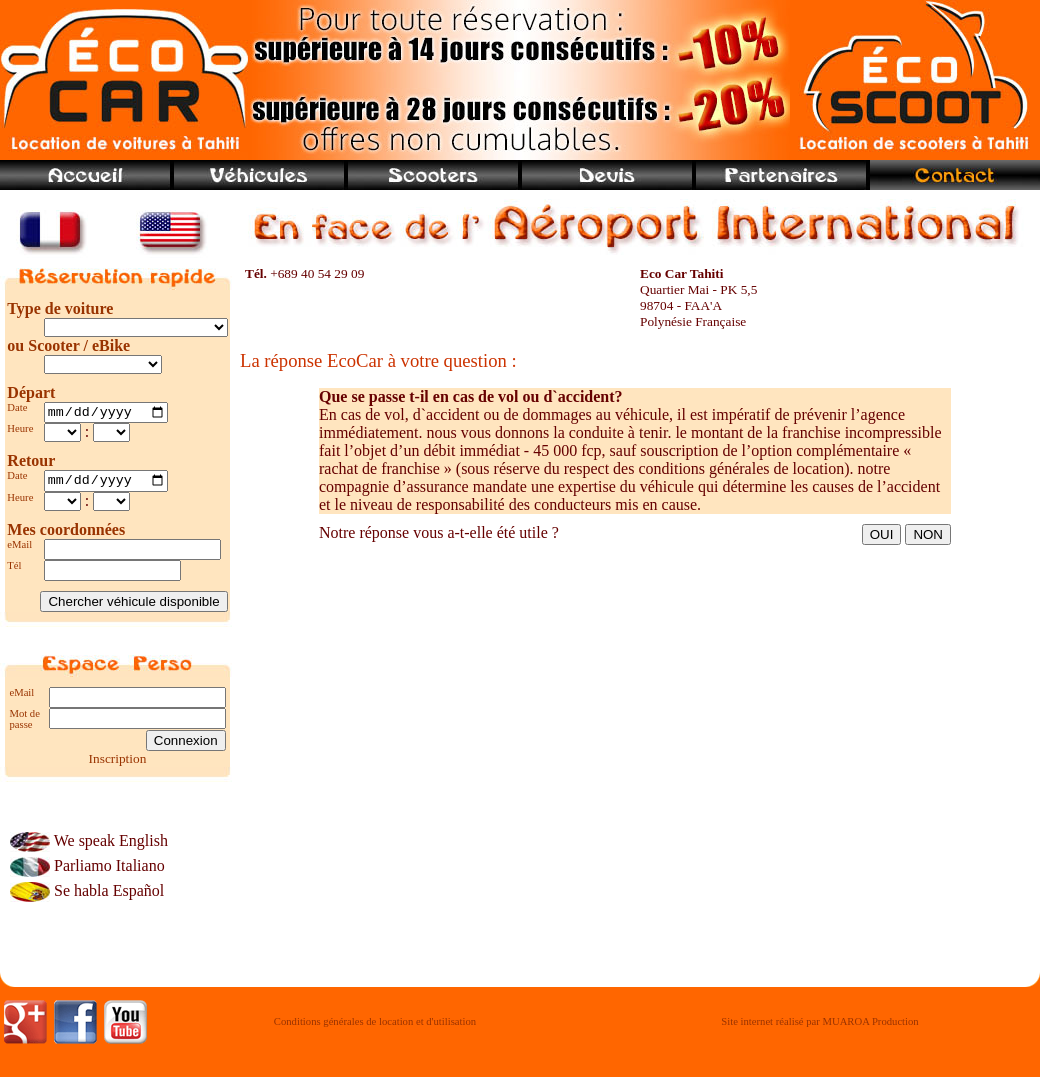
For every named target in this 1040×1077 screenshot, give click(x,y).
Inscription (118, 763)
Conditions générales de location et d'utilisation (375, 1027)
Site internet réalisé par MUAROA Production (819, 1027)
